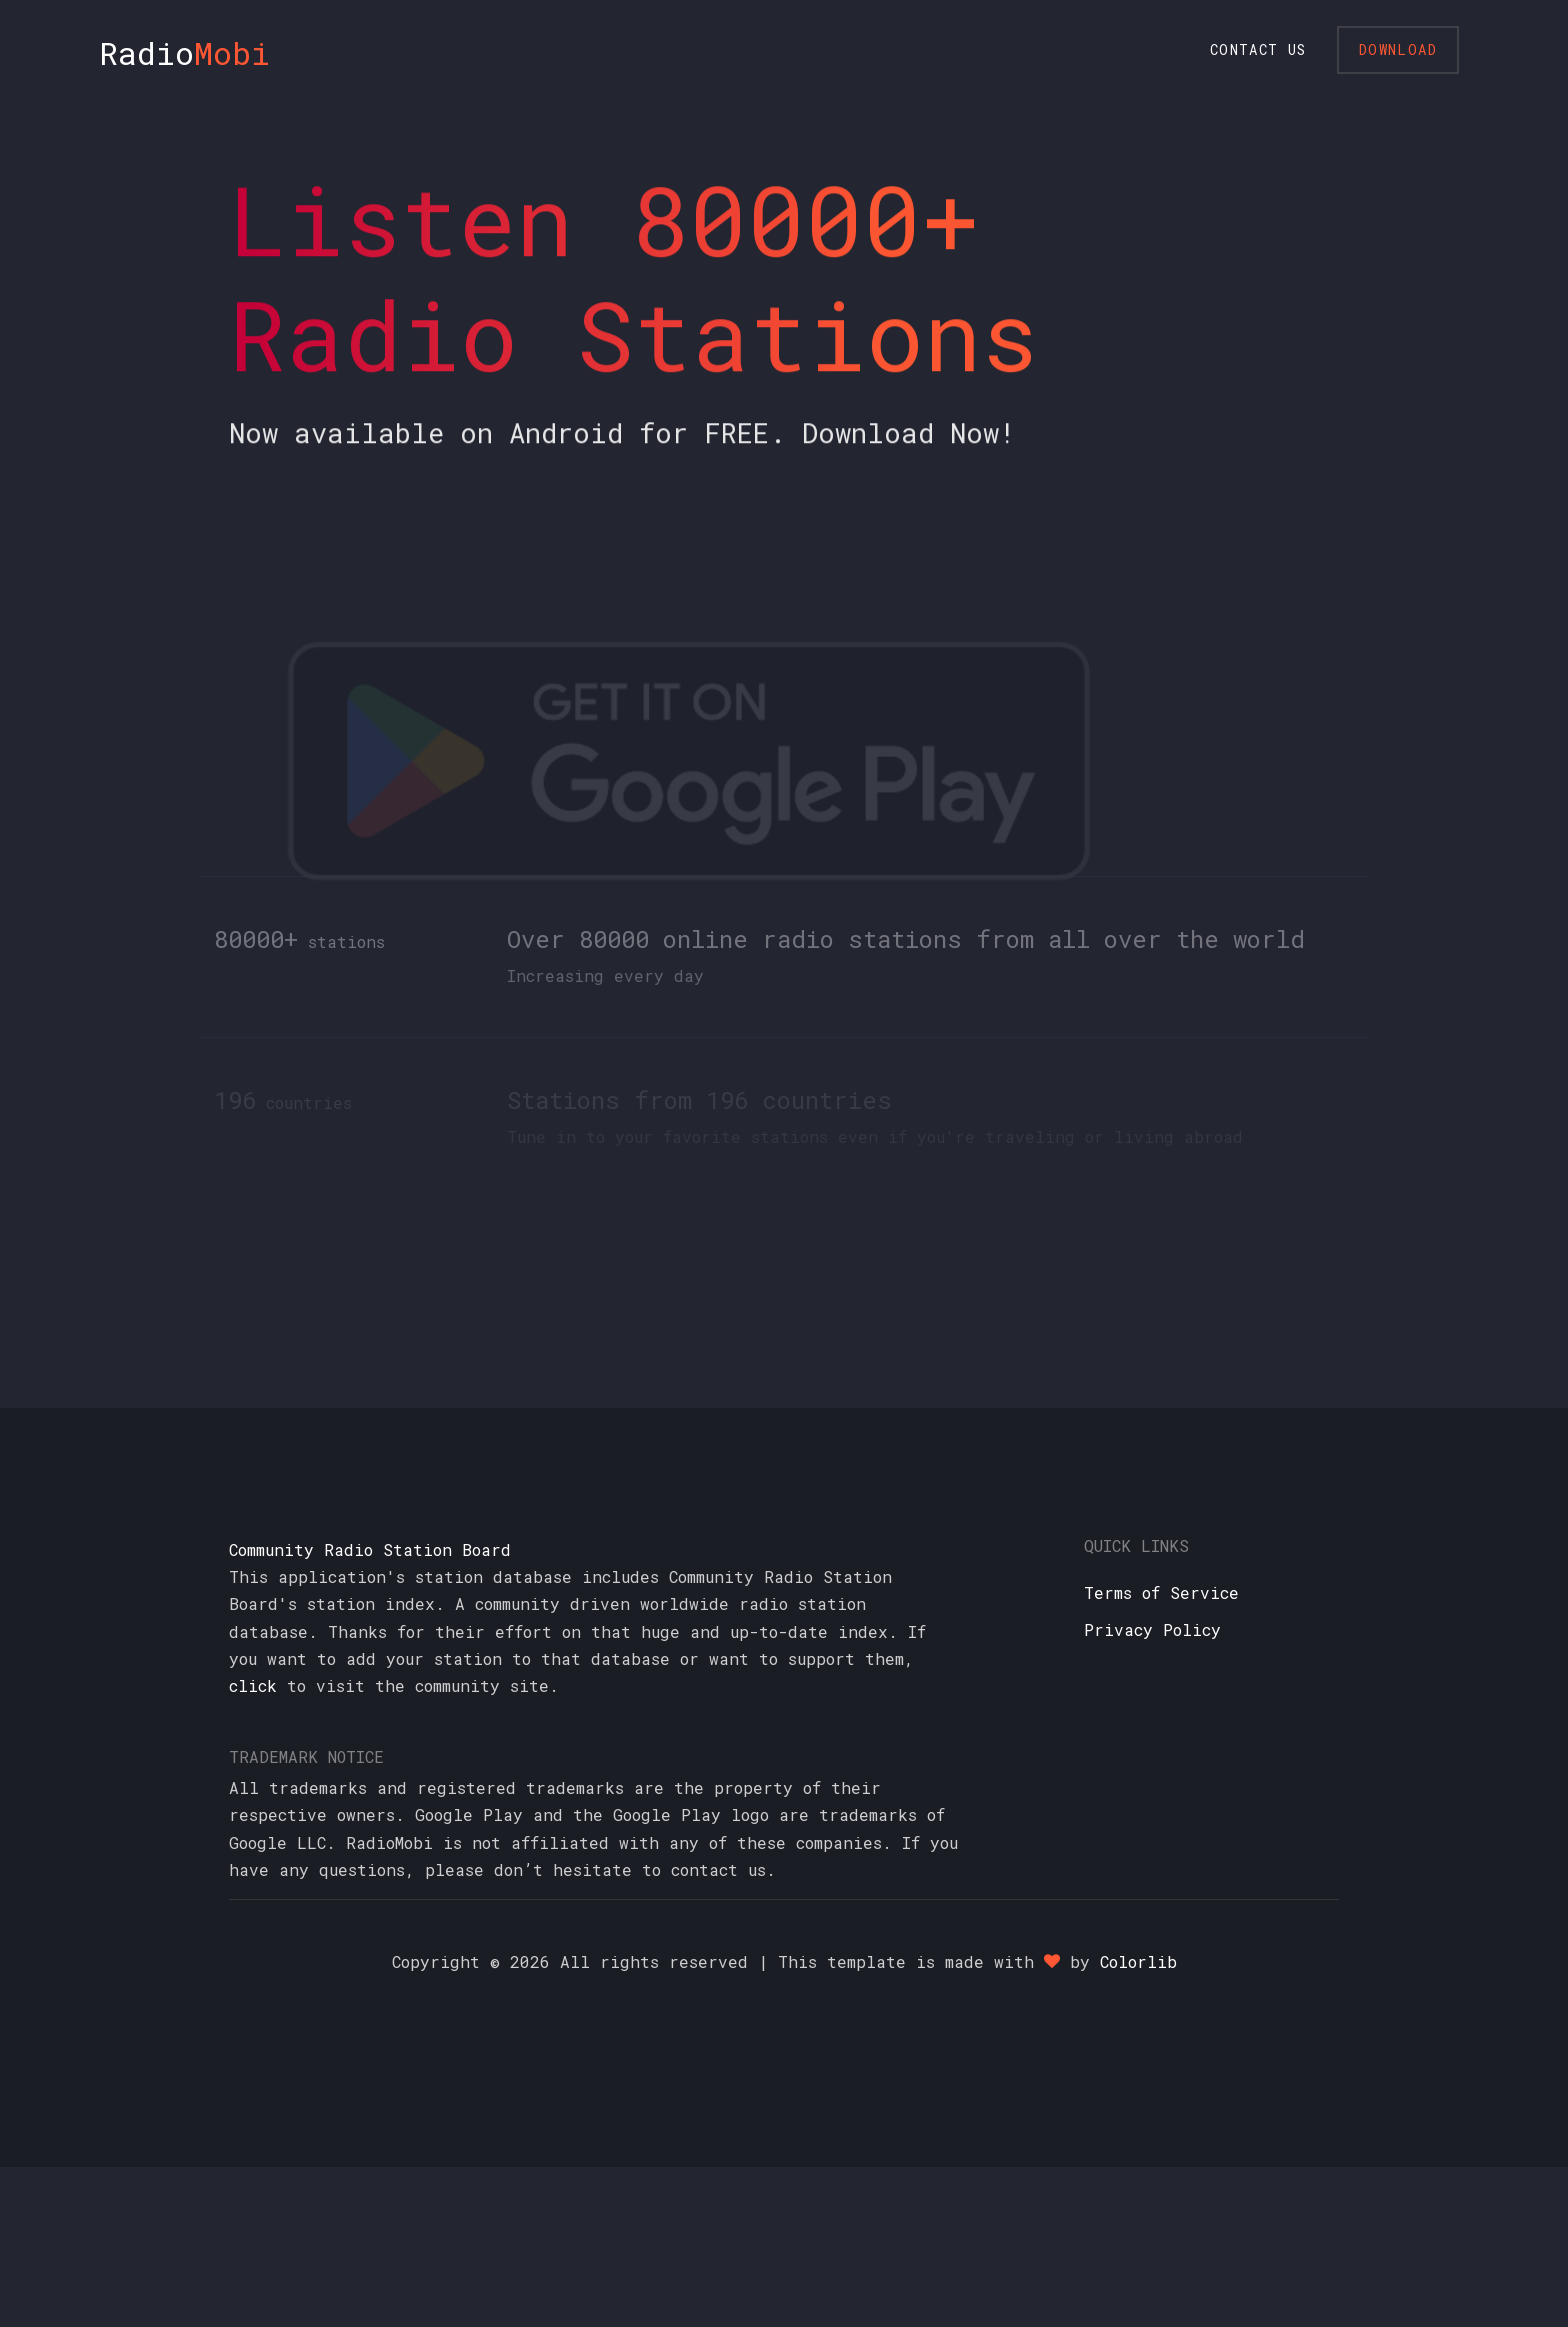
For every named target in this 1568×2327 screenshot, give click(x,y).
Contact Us (1258, 49)
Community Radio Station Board (370, 1549)
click (253, 1685)
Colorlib (1138, 1961)
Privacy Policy (1152, 1629)
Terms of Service (1161, 1592)
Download (1398, 49)
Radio (184, 52)
